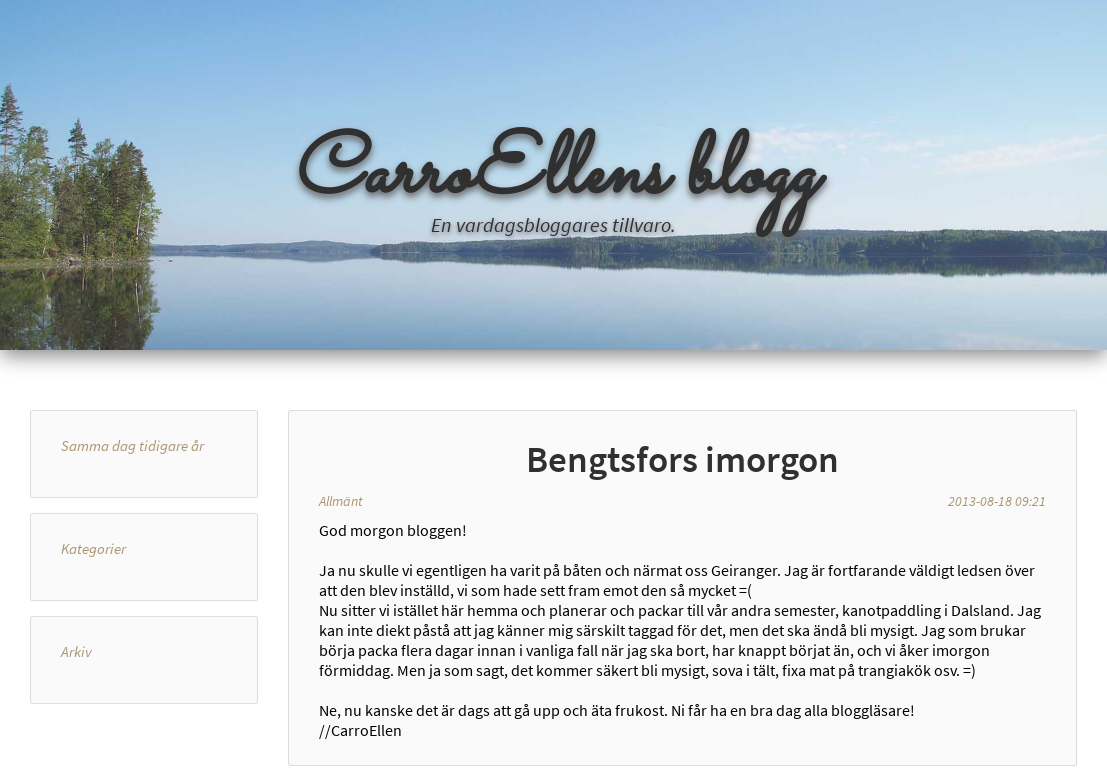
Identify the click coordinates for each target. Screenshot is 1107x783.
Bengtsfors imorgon (682, 459)
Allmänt (341, 501)
